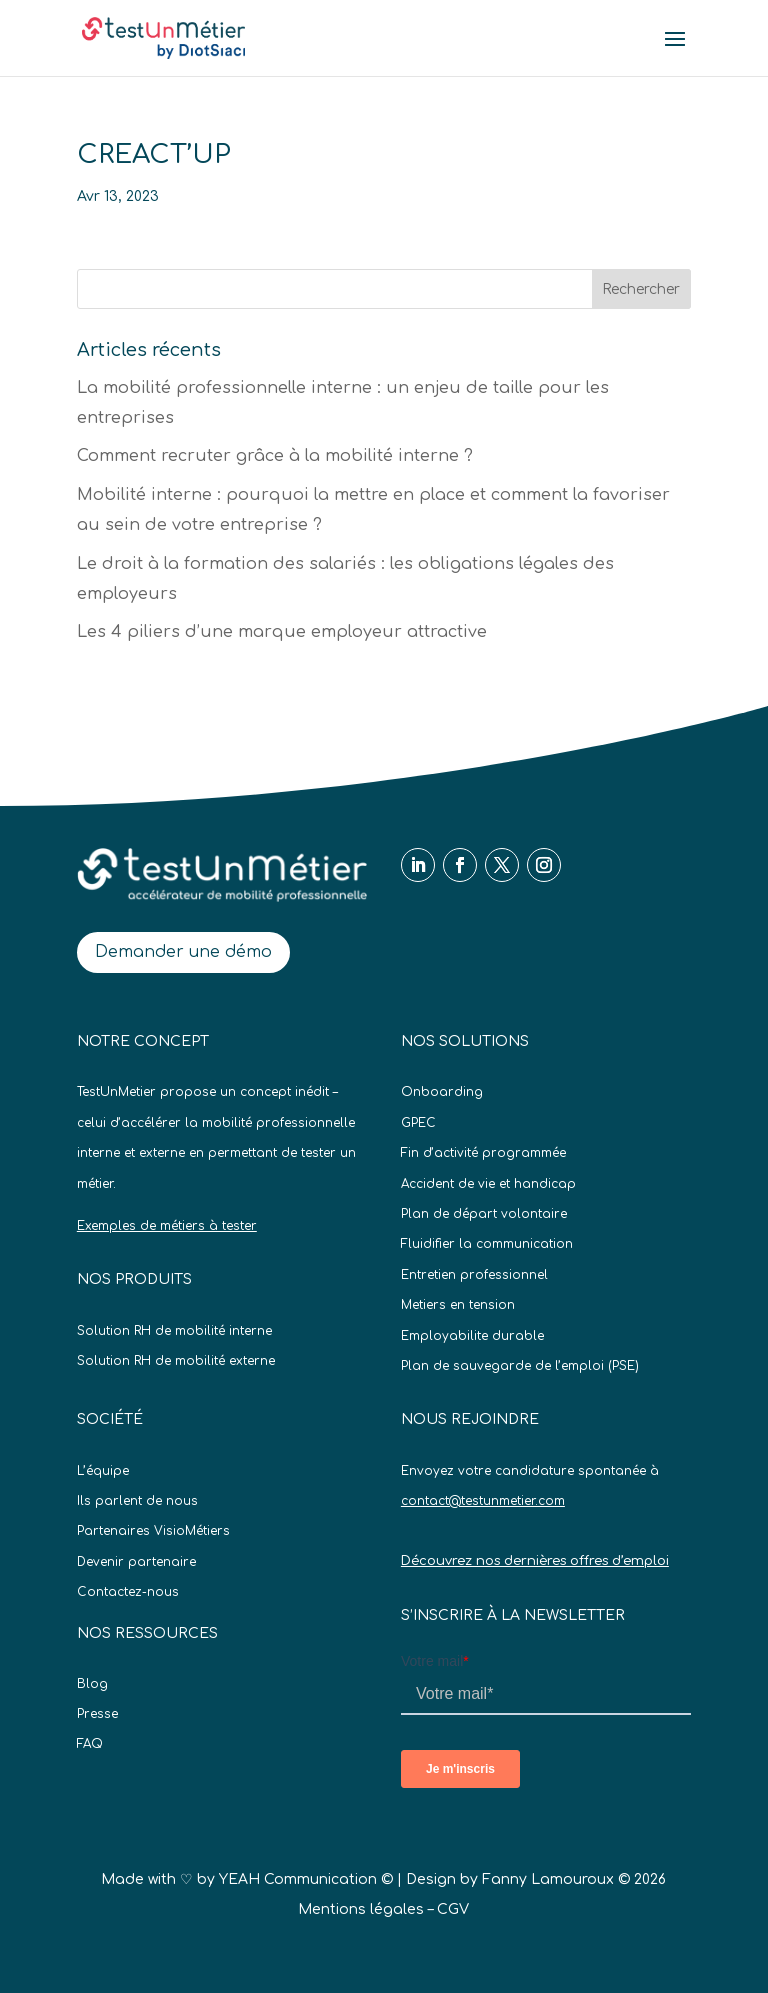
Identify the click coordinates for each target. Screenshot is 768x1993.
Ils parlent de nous (137, 1501)
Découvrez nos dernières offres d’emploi (535, 1561)
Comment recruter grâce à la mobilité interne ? (275, 456)
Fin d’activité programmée (483, 1153)
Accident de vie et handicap (488, 1184)
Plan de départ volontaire (484, 1214)
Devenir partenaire (136, 1562)
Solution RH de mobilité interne (174, 1331)
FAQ (90, 1744)
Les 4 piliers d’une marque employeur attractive (282, 632)
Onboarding (442, 1092)
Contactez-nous (128, 1592)
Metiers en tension (458, 1305)
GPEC (418, 1123)
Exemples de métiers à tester (167, 1226)
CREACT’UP (154, 154)
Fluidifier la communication (487, 1244)
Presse (97, 1714)
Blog (92, 1684)
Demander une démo (183, 952)
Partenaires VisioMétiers (153, 1531)
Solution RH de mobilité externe (176, 1361)
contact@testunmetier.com (483, 1501)
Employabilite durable (472, 1336)
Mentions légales (361, 1909)
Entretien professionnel (474, 1275)
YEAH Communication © (306, 1879)
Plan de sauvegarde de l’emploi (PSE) (520, 1366)
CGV (453, 1909)
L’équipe (103, 1471)
